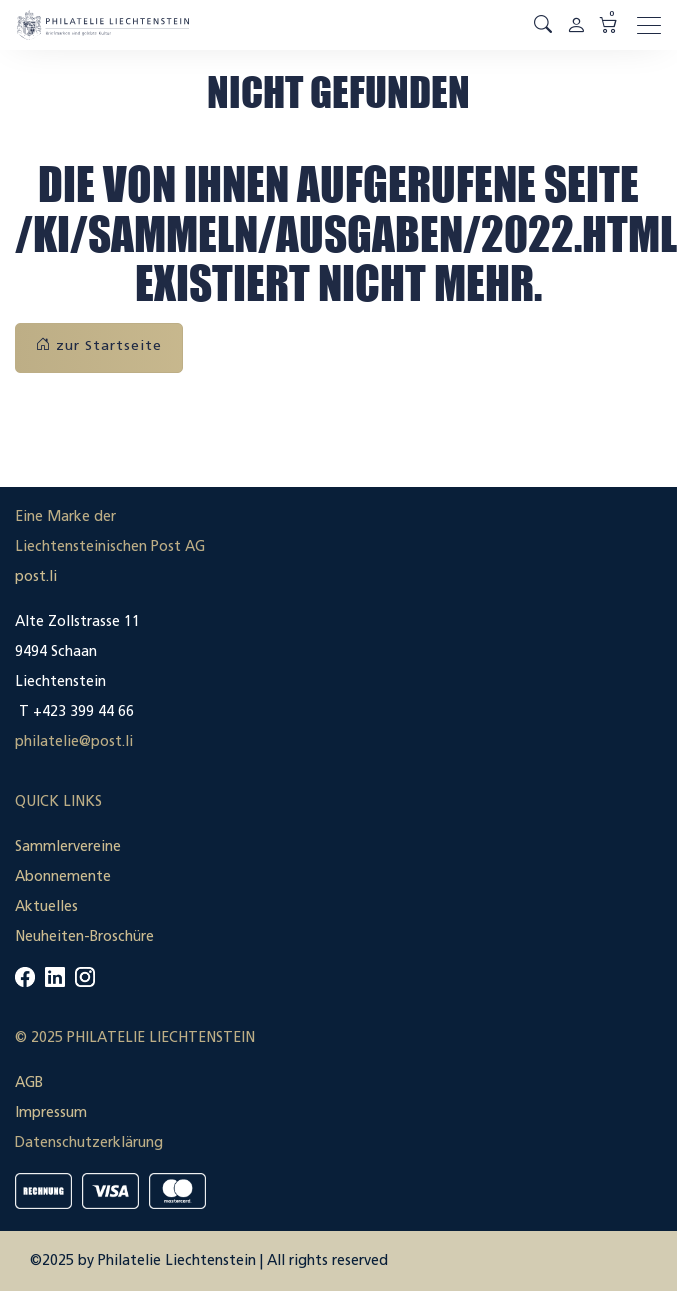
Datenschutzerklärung (89, 1142)
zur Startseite (99, 345)
